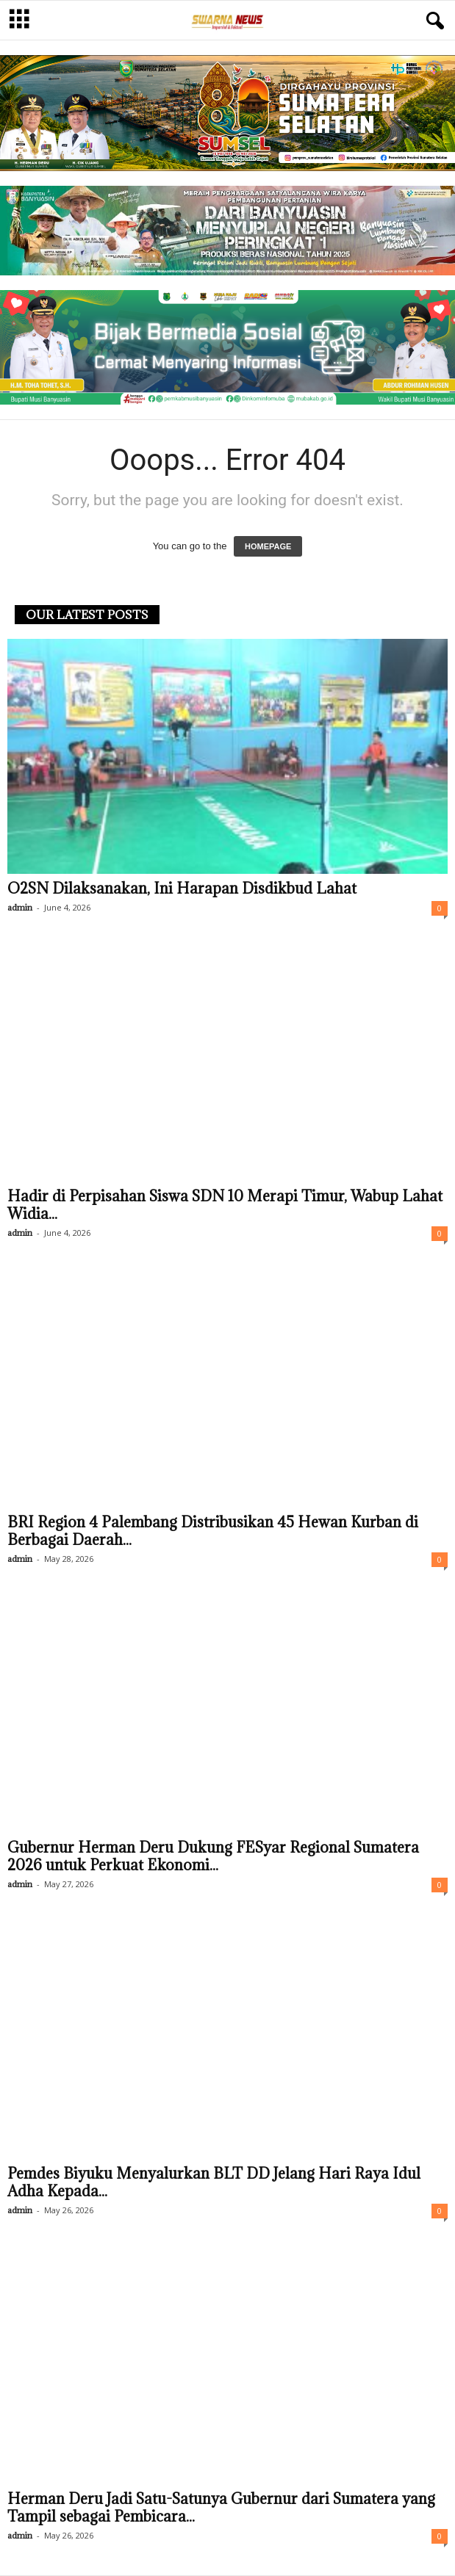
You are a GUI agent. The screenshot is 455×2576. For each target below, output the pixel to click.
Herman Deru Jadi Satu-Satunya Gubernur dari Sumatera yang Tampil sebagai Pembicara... (221, 2507)
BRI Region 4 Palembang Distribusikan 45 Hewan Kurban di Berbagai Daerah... (212, 1531)
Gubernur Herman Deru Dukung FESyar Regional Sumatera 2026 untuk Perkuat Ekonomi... (213, 1856)
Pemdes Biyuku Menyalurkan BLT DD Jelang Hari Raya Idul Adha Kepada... (213, 2182)
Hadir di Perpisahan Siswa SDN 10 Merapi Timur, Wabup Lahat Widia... (225, 1205)
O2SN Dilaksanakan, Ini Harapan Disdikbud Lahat (182, 888)
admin (19, 907)
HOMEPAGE (268, 546)
